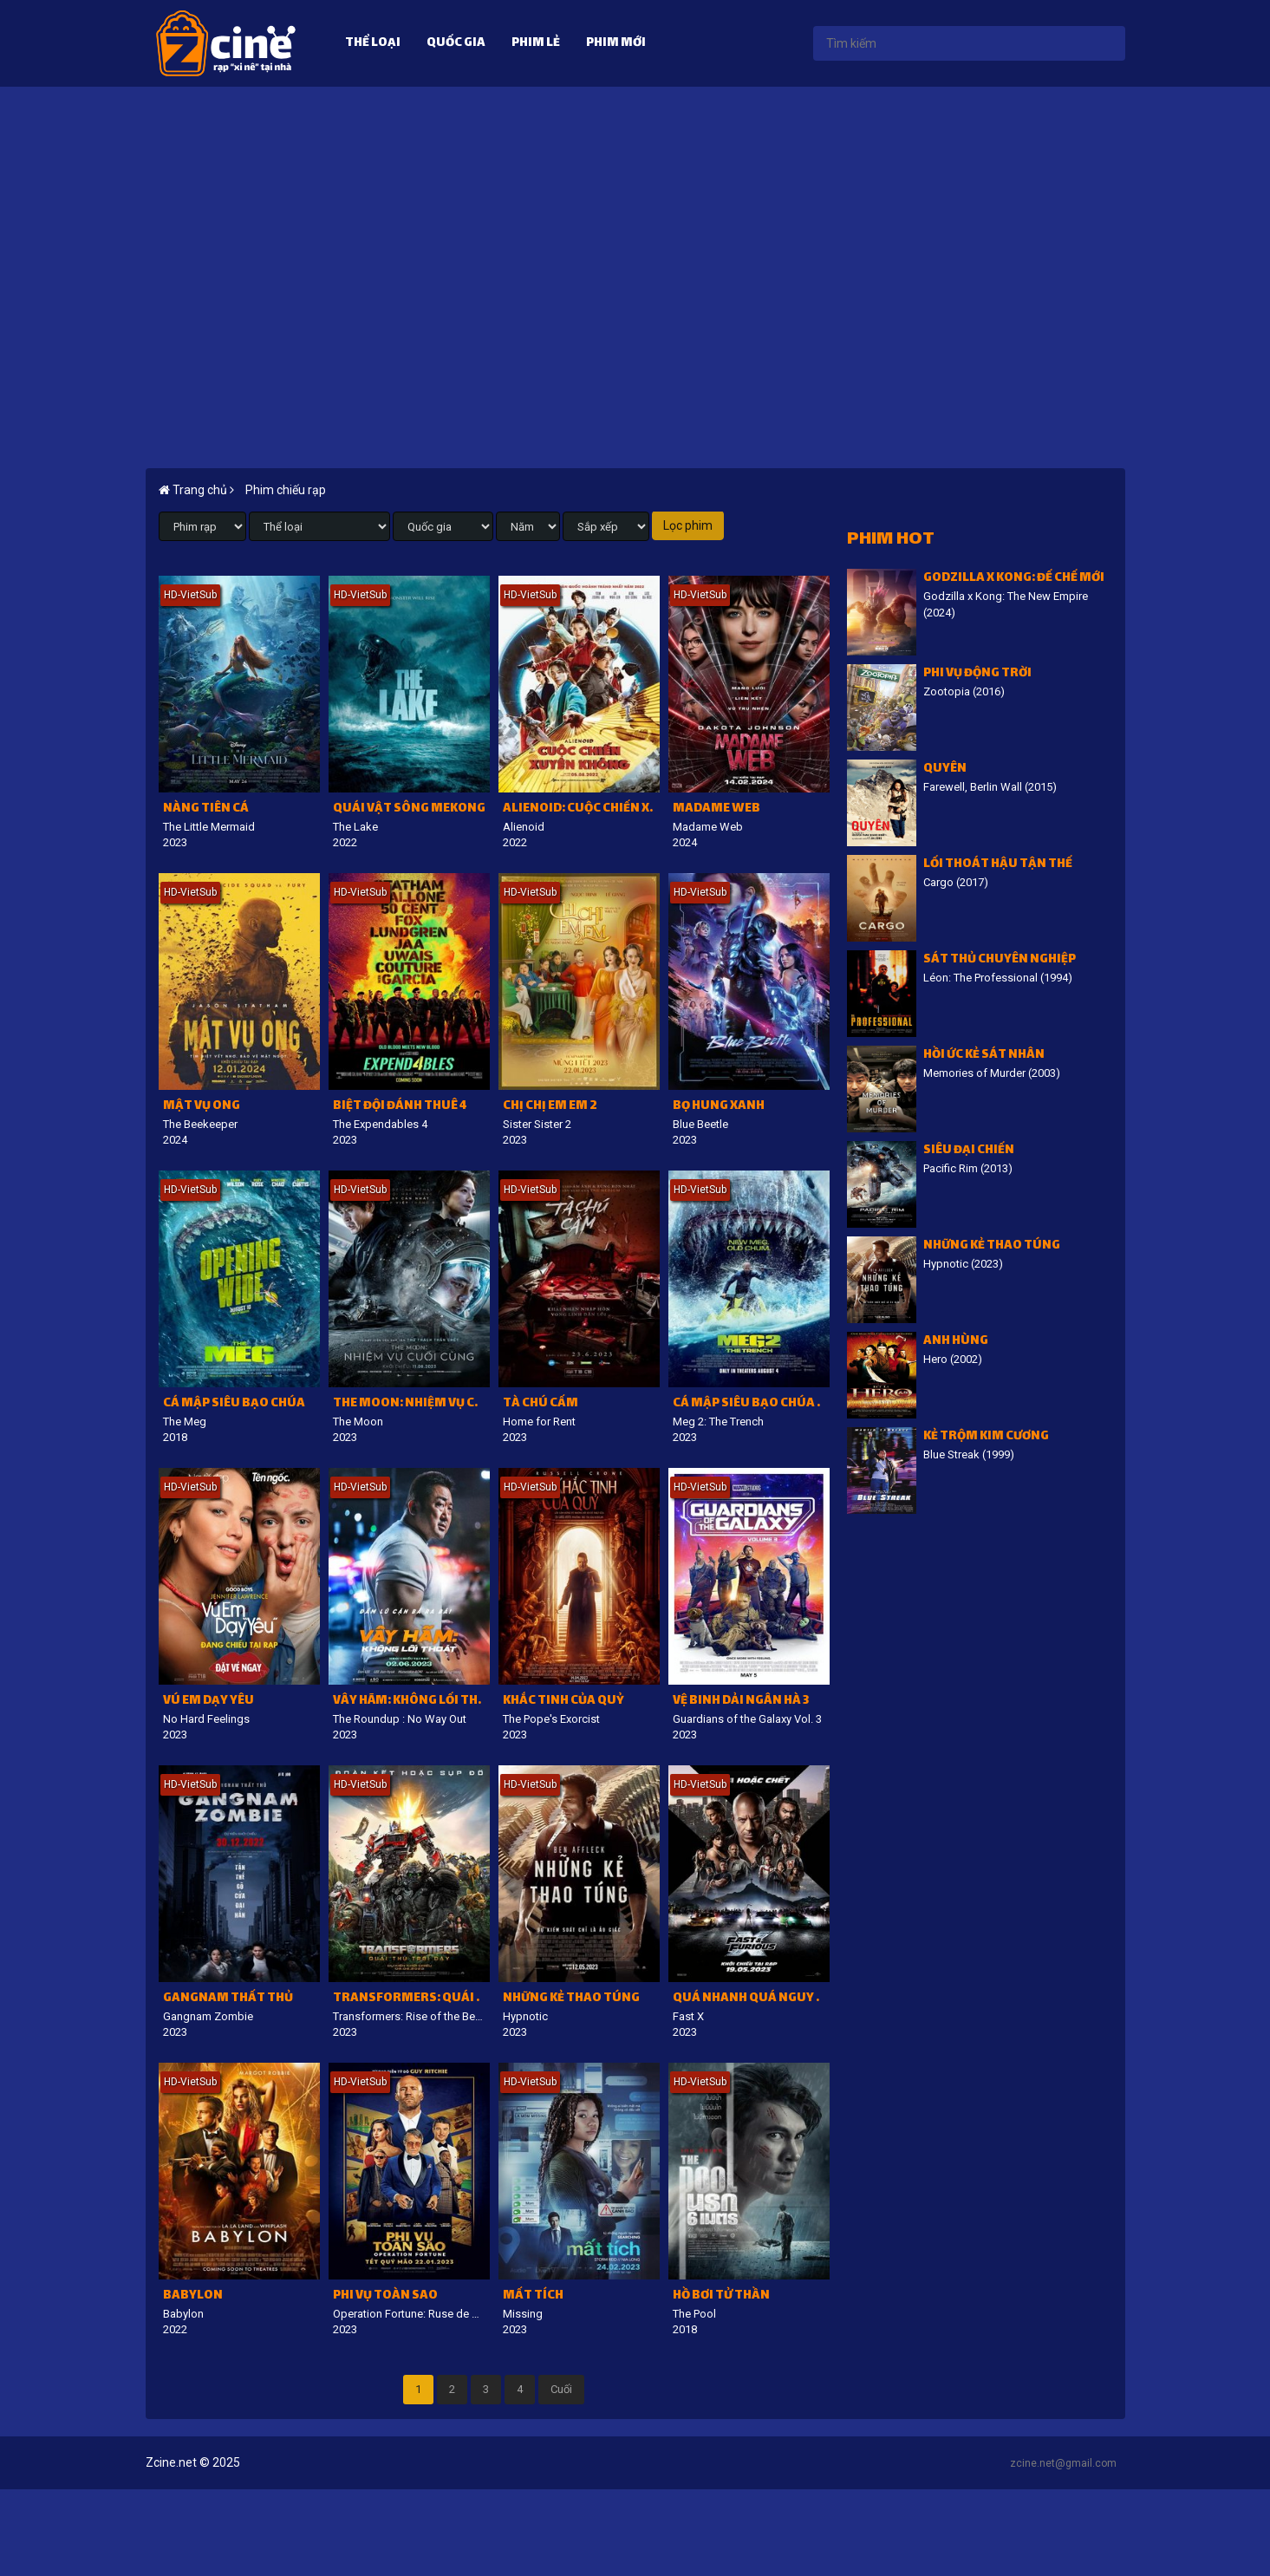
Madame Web (716, 809)
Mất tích (533, 2296)
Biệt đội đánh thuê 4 (400, 1107)
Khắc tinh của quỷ (563, 1702)
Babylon (193, 2296)
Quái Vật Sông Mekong (409, 809)
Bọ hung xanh (719, 1107)
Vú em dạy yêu (208, 1702)
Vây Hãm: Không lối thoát (411, 1702)
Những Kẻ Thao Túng (571, 1999)
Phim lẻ (535, 44)
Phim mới (616, 44)
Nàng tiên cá (206, 809)
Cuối (561, 2389)
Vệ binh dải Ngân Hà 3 (741, 1702)
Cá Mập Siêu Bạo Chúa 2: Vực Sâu (751, 1404)
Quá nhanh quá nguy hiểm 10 (751, 1999)
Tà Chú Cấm (540, 1404)
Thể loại (373, 44)
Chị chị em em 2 (550, 1107)
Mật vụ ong (201, 1107)
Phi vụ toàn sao (385, 2296)
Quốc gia (456, 44)
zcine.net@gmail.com (1063, 2463)
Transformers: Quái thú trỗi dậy (411, 1999)
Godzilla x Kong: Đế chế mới (1013, 579)
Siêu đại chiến (968, 1151)
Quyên (945, 769)
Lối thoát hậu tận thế (997, 865)
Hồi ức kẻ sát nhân (984, 1056)
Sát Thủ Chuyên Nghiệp (999, 960)
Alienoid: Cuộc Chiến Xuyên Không (581, 809)
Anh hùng (955, 1342)
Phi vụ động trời (977, 674)
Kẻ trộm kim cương (986, 1437)
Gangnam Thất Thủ (228, 1999)
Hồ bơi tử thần (721, 2296)
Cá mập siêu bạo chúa (234, 1404)
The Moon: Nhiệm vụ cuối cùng (411, 1404)
